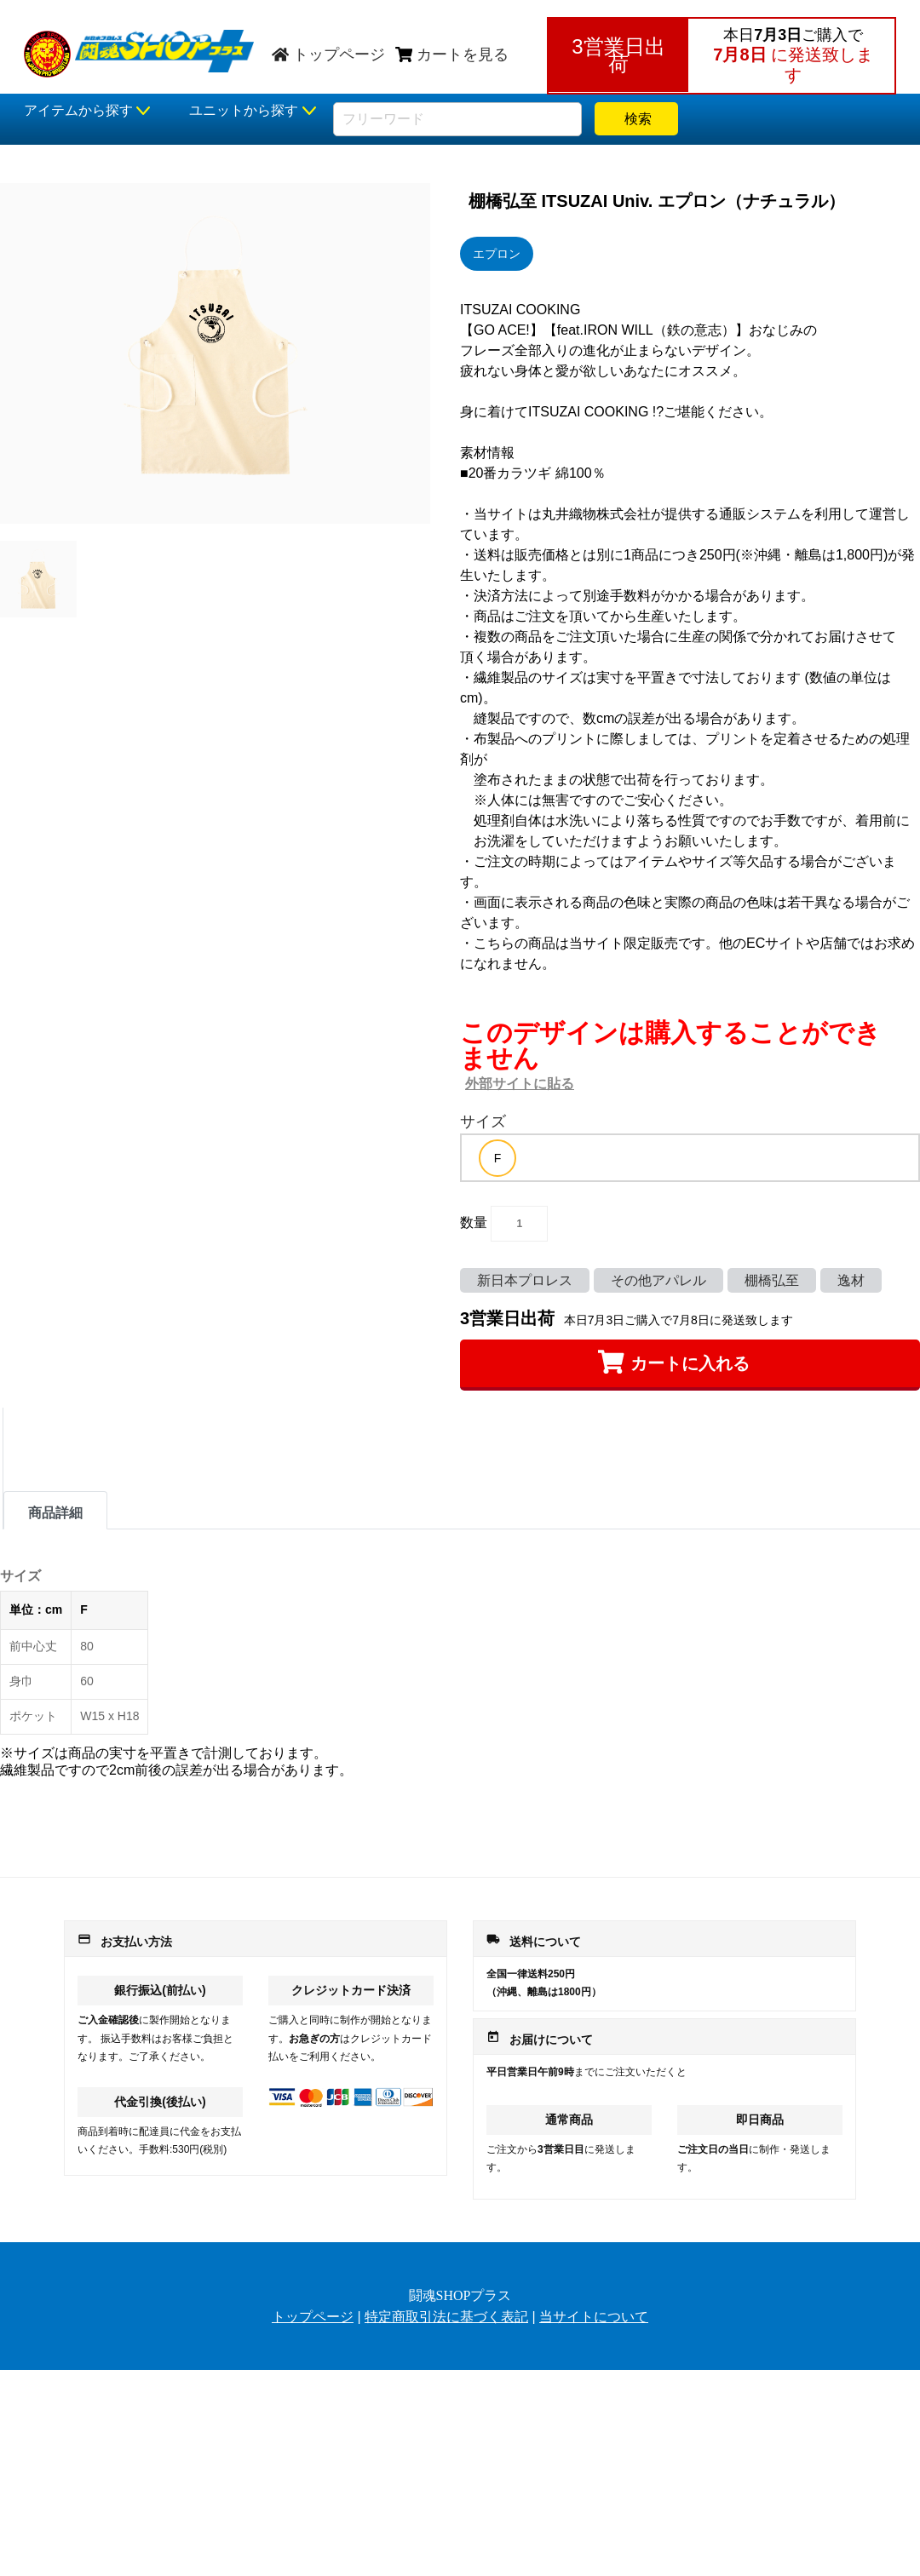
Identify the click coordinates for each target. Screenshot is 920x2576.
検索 (636, 119)
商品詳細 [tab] (55, 1513)
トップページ (328, 54)
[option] (497, 1158)
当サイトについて (593, 2316)
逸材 (851, 1280)
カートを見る (452, 54)
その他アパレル (658, 1280)
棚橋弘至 (772, 1280)
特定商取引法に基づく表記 (446, 2316)
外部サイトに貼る (519, 1083)
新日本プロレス (524, 1280)
